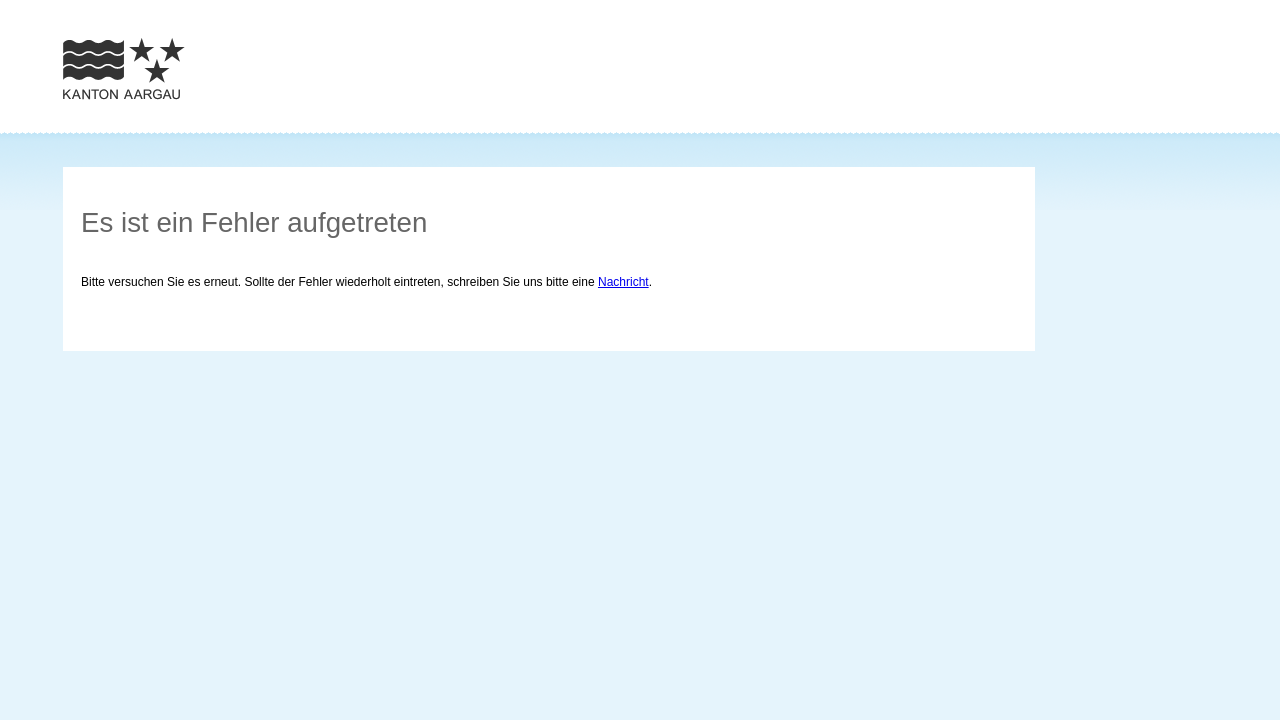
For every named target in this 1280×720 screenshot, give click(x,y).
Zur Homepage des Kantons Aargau (124, 68)
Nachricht (623, 282)
